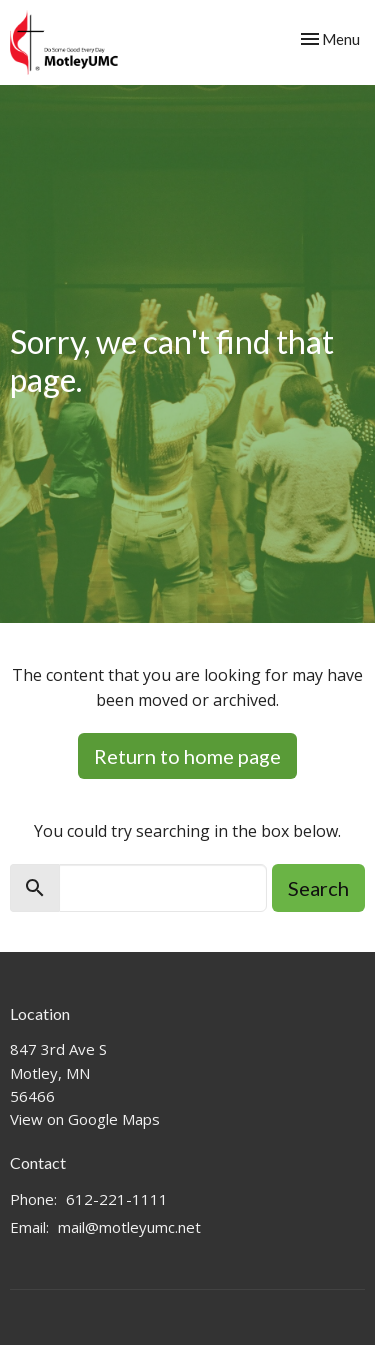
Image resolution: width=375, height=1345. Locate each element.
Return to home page (187, 756)
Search (318, 888)
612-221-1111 (117, 1199)
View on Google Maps (85, 1119)
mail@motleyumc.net (129, 1227)
